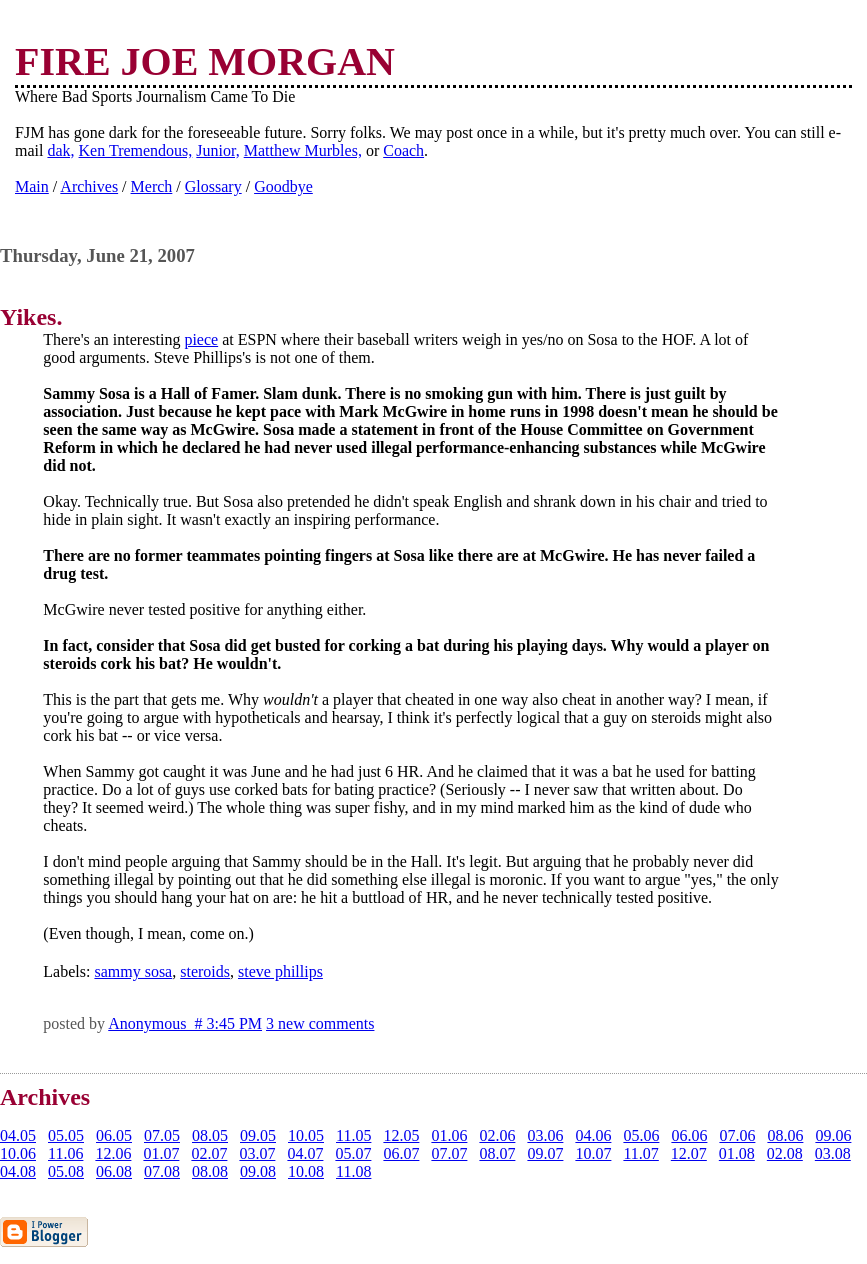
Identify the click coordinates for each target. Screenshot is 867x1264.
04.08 (18, 1171)
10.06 (18, 1153)
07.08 (162, 1171)
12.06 (113, 1153)
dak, (60, 150)
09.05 (258, 1135)
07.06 (737, 1135)
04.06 (593, 1135)
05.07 (353, 1153)
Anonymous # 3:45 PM (185, 1023)
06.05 (114, 1135)
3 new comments (320, 1023)
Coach (403, 150)
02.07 (209, 1153)
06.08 (114, 1171)
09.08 (258, 1171)
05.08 (66, 1171)
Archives (89, 186)
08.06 (785, 1135)
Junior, (217, 150)
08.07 (497, 1153)
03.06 (545, 1135)
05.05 (66, 1135)
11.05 (353, 1135)
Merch (152, 186)
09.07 (545, 1153)
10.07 (593, 1153)
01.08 (737, 1153)
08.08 (210, 1171)
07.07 (449, 1153)
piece (201, 339)
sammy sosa (133, 971)
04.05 (18, 1135)
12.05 (401, 1135)
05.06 (641, 1135)
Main (32, 186)
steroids (205, 971)
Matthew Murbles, (303, 150)
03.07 (257, 1153)
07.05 (162, 1135)
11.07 (640, 1153)
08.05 (210, 1135)
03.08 (833, 1153)
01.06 (449, 1135)
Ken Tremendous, (136, 150)
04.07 (305, 1153)
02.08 (785, 1153)
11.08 (353, 1171)
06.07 (401, 1153)
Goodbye (283, 186)
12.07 (689, 1153)
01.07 (161, 1153)
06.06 (689, 1135)
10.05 (306, 1135)
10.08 (306, 1171)
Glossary (213, 186)
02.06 (497, 1135)
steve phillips (280, 971)
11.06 (65, 1153)
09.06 (833, 1135)
